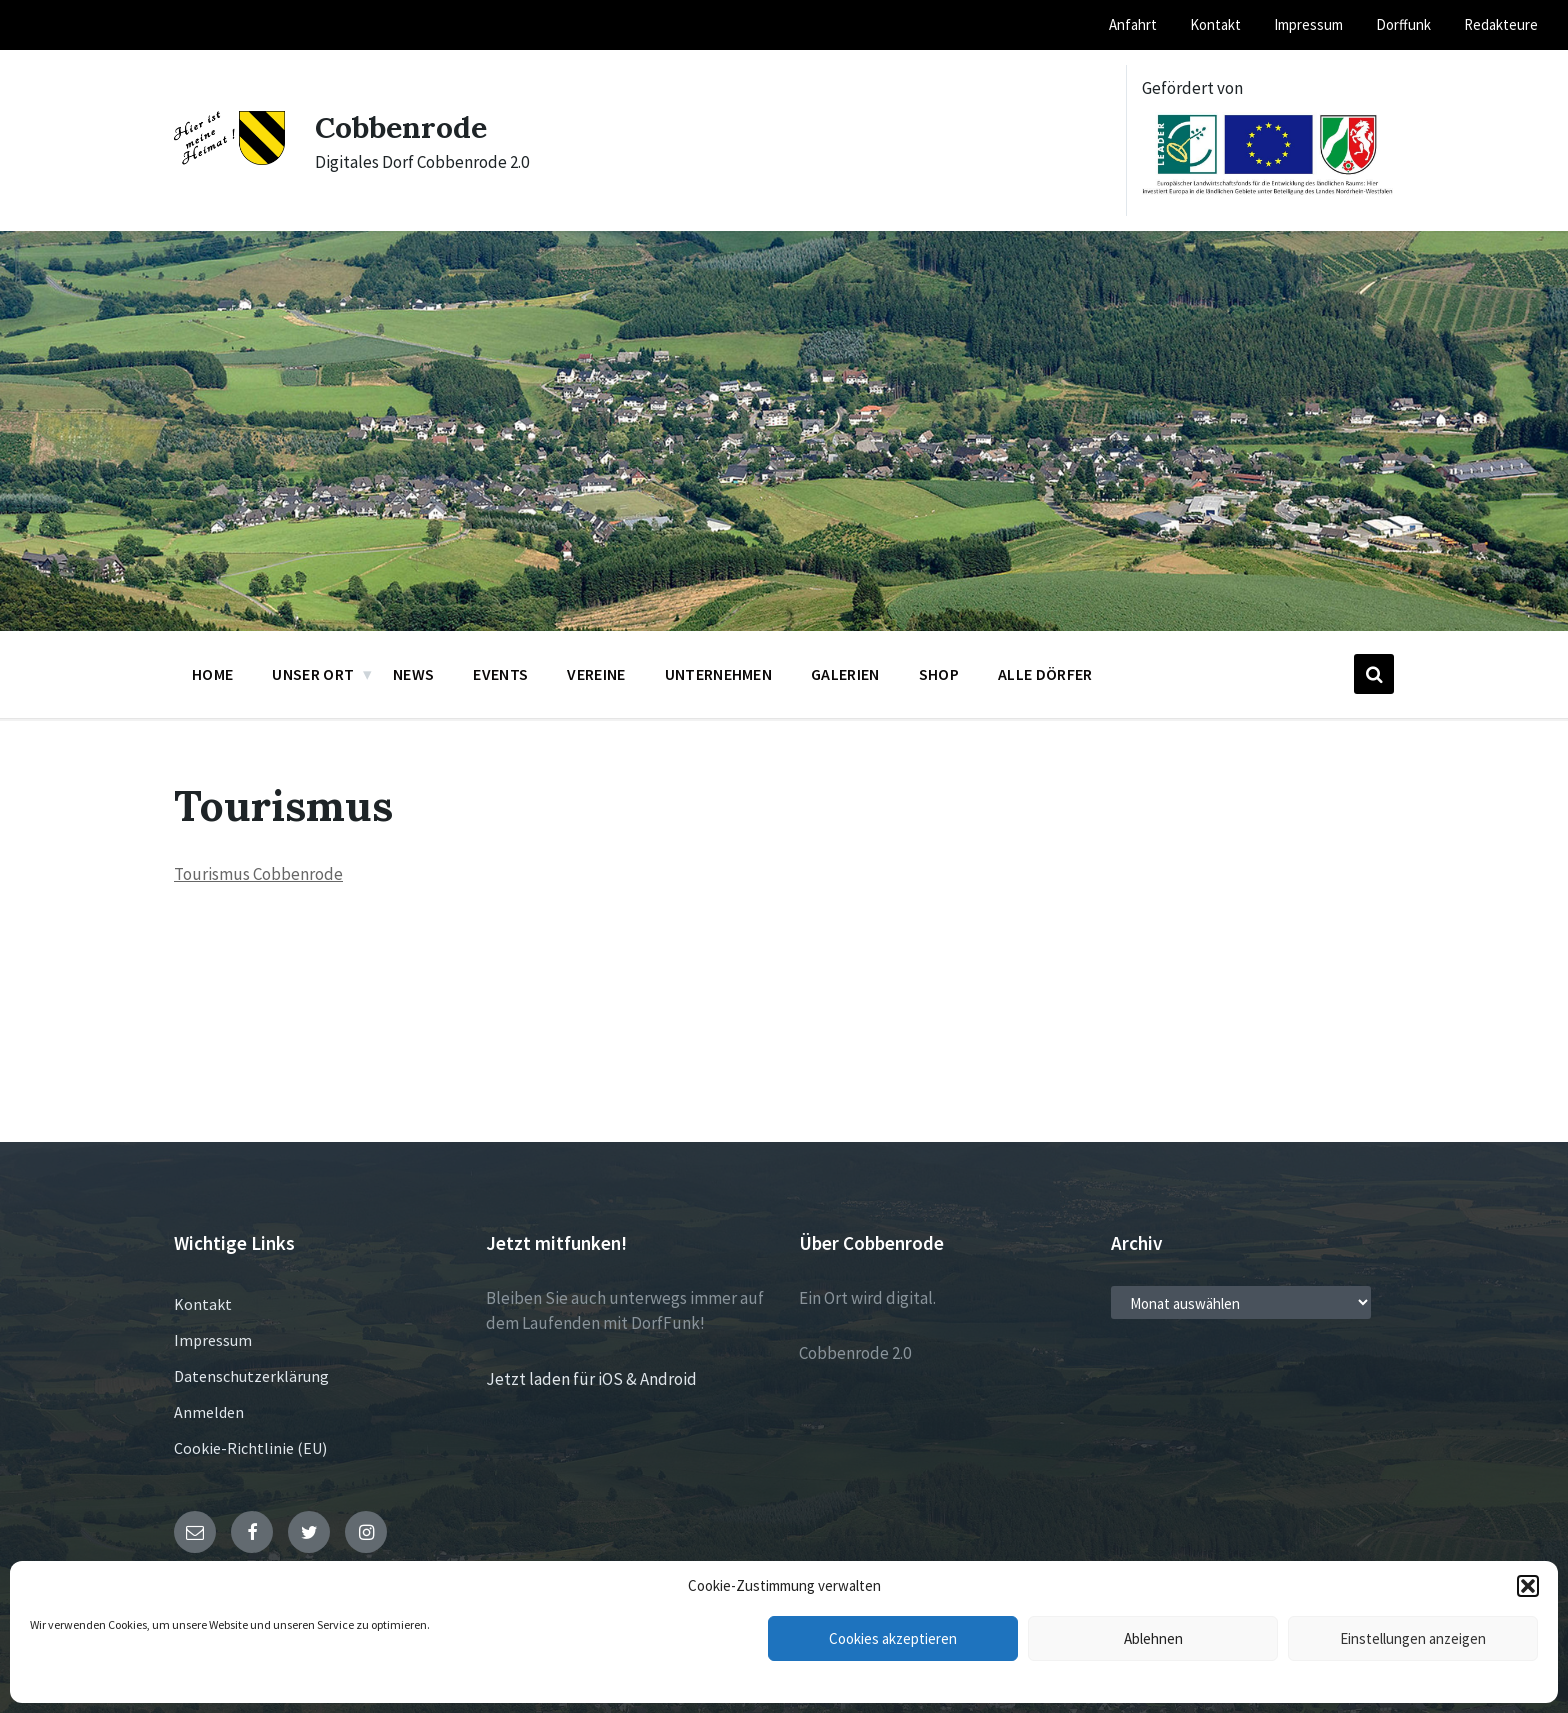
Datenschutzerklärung (251, 1376)
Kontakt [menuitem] (1215, 24)
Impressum (213, 1340)
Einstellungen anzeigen (1413, 1638)
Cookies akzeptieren (893, 1638)
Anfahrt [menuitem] (1133, 24)
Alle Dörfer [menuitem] (1045, 674)
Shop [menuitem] (939, 674)
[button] (1528, 1586)
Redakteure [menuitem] (1501, 24)
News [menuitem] (413, 674)
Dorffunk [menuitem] (1403, 24)
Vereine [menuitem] (596, 674)
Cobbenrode (401, 127)
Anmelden (209, 1412)
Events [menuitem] (500, 674)
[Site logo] (229, 159)
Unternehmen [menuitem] (719, 674)
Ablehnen (1153, 1638)
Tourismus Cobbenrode (258, 874)
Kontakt (203, 1304)
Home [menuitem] (212, 674)
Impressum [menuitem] (1308, 24)
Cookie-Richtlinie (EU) (250, 1448)
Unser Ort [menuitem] (313, 674)
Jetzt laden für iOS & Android (591, 1379)
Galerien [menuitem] (845, 674)
